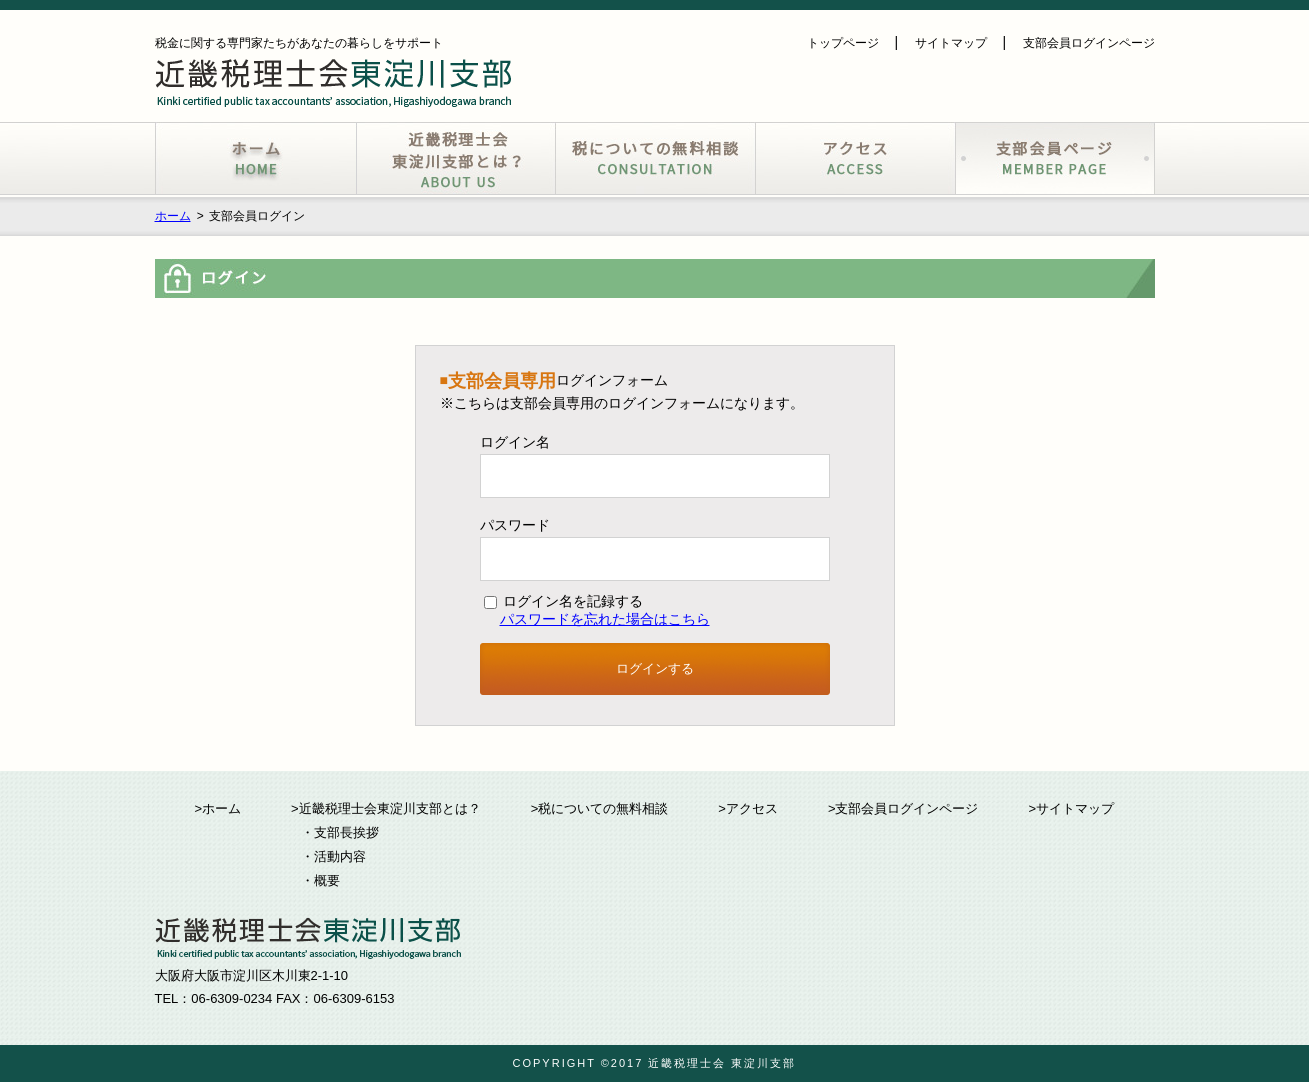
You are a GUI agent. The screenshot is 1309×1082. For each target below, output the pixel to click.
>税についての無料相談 (600, 808)
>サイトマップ (1071, 808)
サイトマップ (951, 43)
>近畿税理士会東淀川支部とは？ (386, 808)
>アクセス (748, 808)
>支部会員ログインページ (903, 808)
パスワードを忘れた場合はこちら (605, 619)
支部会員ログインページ (1089, 43)
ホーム (173, 216)
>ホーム (218, 808)
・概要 (320, 880)
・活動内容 (333, 856)
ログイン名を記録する (564, 601)
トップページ (843, 43)
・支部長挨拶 (340, 832)
